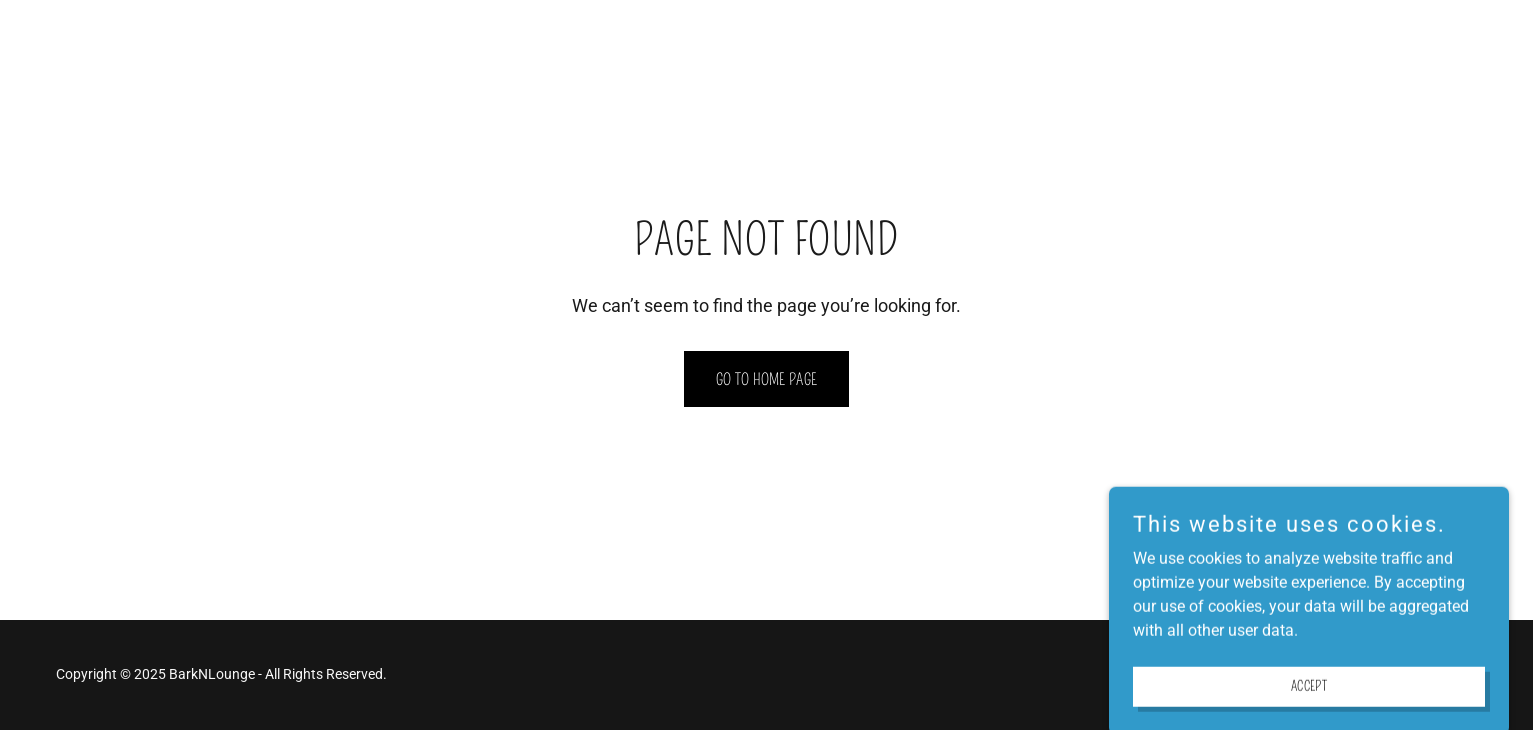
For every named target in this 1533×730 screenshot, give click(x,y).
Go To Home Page (767, 379)
